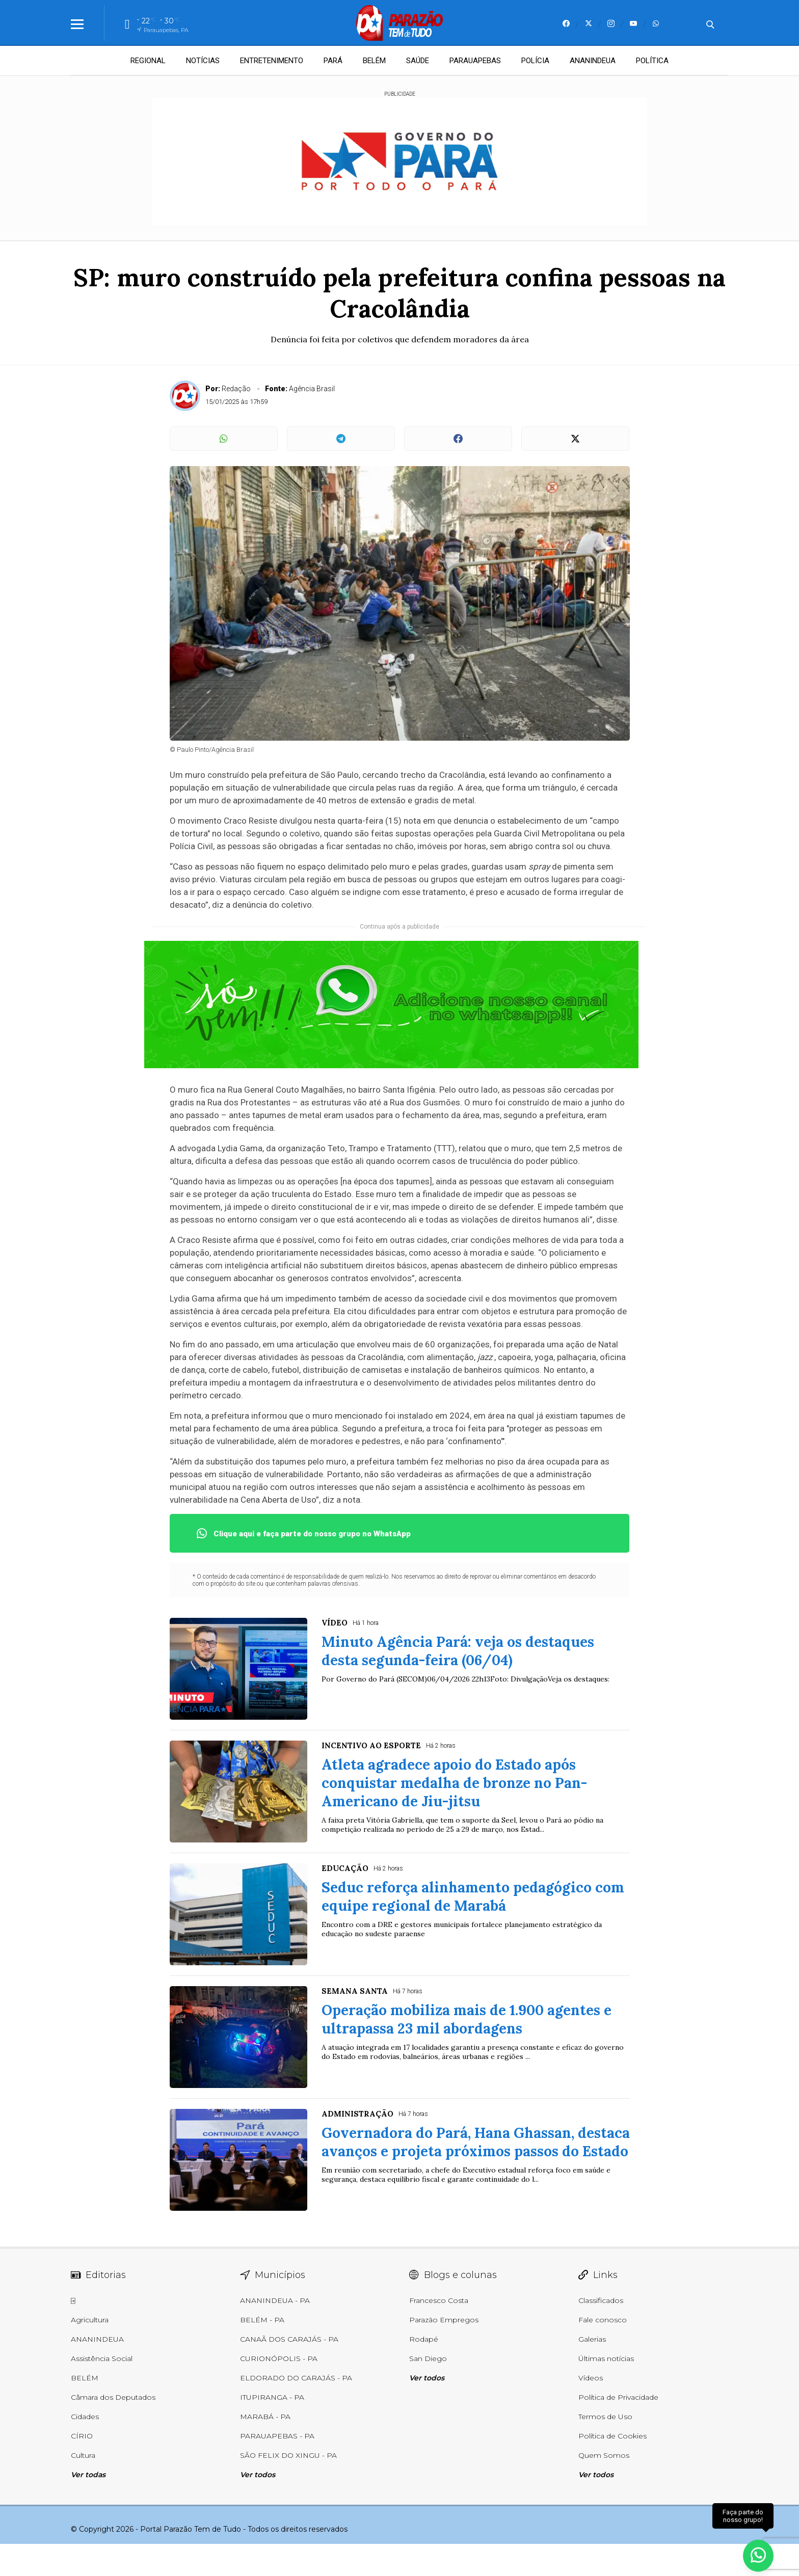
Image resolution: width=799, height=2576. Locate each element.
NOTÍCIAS (203, 60)
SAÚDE (417, 60)
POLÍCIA (535, 60)
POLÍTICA (652, 60)
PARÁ (333, 60)
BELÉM (374, 60)
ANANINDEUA (593, 60)
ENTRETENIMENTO (271, 60)
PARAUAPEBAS (475, 60)
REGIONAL (148, 60)
